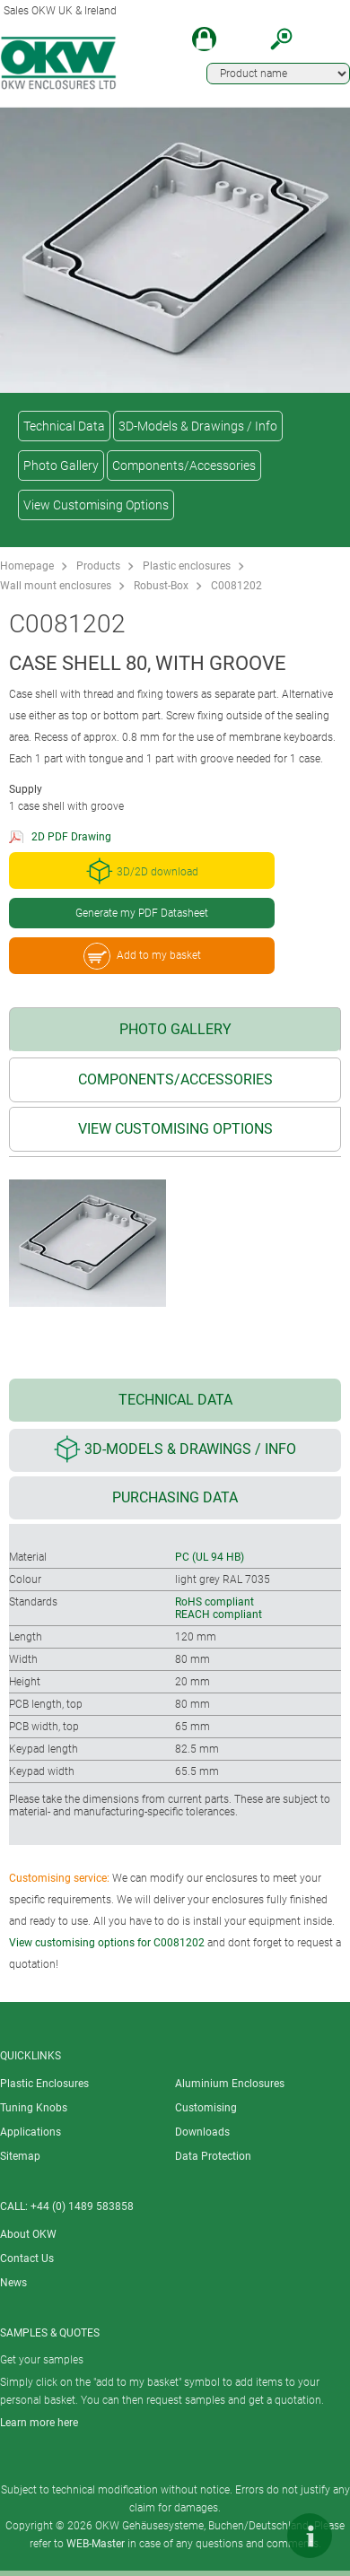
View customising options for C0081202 (107, 1942)
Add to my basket (142, 956)
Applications (30, 2132)
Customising (206, 2108)
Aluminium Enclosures (229, 2083)
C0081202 (236, 585)
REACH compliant (218, 1614)
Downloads (202, 2132)
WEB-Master (95, 2543)
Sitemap (20, 2156)
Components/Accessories (184, 465)
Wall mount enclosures (55, 585)
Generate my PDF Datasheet (141, 913)
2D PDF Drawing (71, 837)
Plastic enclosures (187, 566)
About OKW (28, 2234)
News (13, 2282)
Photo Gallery (61, 465)
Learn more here (39, 2422)
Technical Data (64, 426)
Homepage (27, 566)
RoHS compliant (214, 1602)
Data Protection (213, 2156)
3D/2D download (142, 870)
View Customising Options (96, 505)
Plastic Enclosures (44, 2083)
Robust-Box (161, 585)
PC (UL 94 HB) (209, 1557)
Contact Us (27, 2258)
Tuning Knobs (33, 2108)
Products (98, 566)
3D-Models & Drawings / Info (197, 426)
